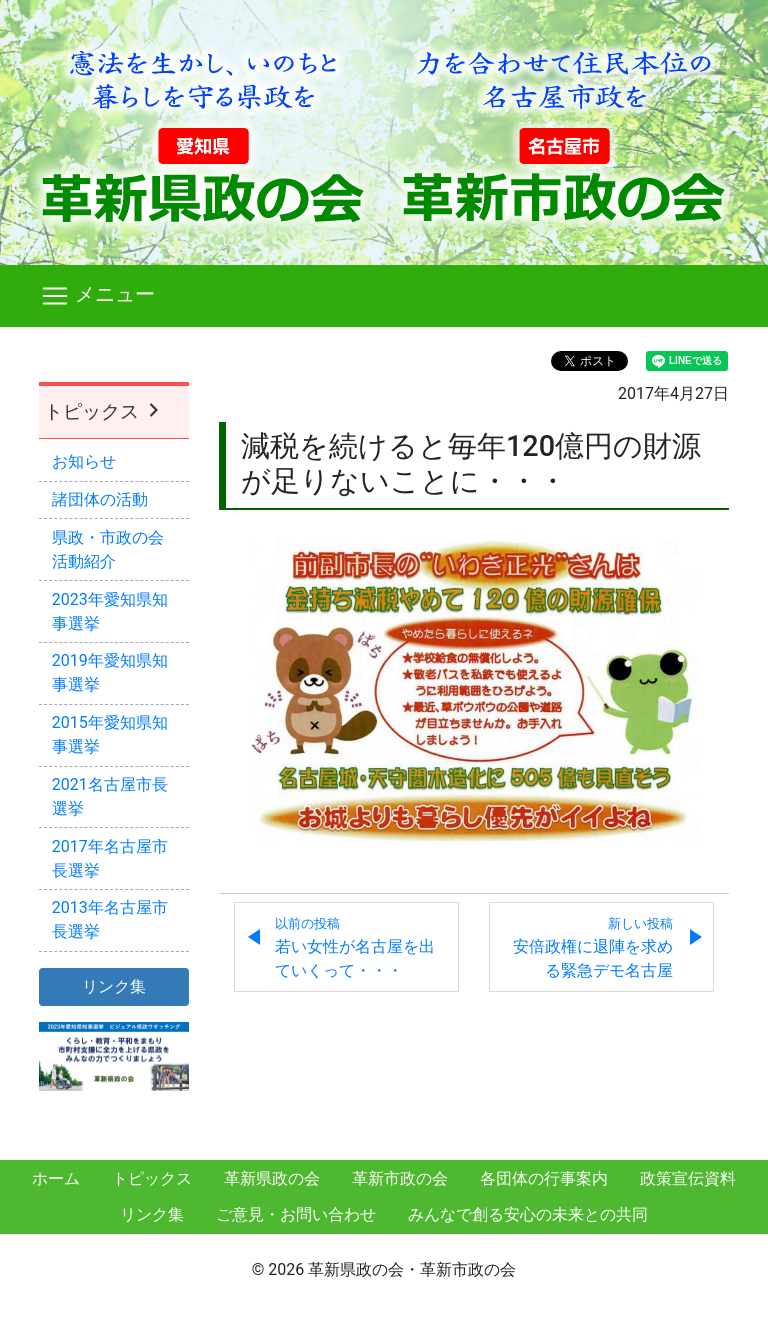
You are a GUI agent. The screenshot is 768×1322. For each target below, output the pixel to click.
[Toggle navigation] (384, 296)
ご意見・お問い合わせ (296, 1214)
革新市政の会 (400, 1178)
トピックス (104, 411)
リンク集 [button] (114, 986)
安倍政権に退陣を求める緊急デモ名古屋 (593, 948)
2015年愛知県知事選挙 (110, 734)
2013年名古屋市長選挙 (110, 919)
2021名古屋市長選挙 (110, 796)
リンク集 (152, 1214)
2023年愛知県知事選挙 (110, 611)
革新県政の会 (272, 1178)
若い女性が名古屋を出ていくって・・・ (355, 948)
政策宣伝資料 (688, 1178)
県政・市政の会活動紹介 (108, 549)
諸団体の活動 (100, 499)
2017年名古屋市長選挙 (110, 858)
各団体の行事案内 (544, 1178)
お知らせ (84, 461)
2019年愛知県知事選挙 (110, 672)
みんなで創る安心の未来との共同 (528, 1214)
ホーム (56, 1178)
